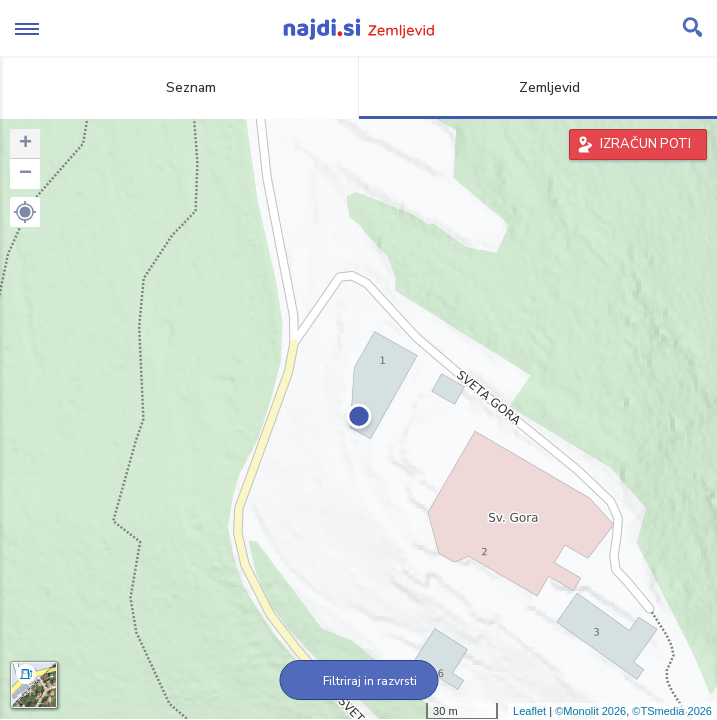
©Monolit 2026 (590, 711)
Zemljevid (538, 87)
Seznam (179, 87)
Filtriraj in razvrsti (358, 681)
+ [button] (25, 144)
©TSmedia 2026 (672, 711)
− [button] (25, 174)
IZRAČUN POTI (645, 144)
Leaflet (529, 711)
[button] (25, 212)
